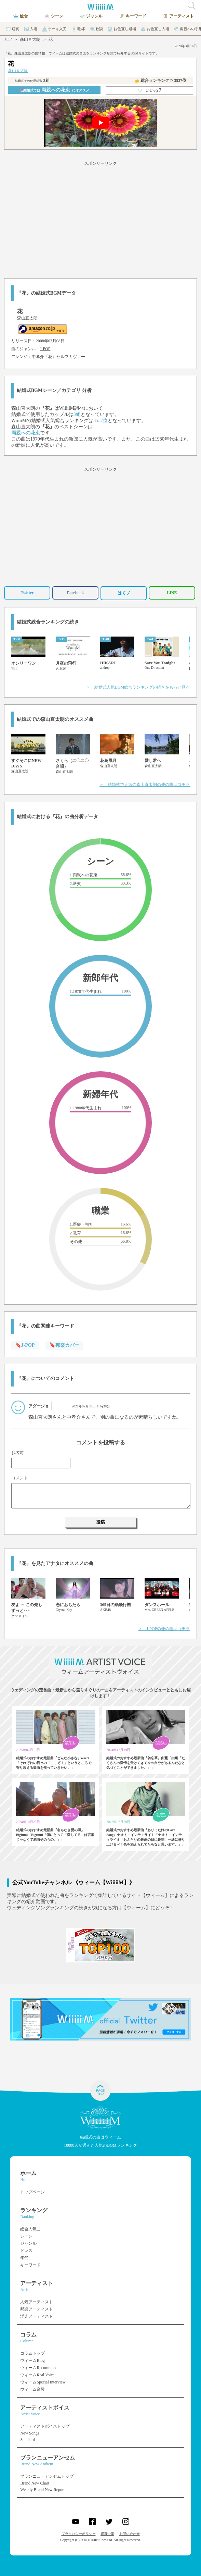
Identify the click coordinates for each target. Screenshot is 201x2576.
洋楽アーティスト (36, 2316)
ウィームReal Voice (37, 2374)
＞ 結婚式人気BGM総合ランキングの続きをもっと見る (138, 687)
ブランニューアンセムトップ (46, 2476)
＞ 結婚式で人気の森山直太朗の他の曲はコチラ (144, 784)
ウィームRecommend (38, 2367)
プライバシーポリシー (79, 2534)
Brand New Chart (34, 2483)
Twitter (27, 592)
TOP (8, 39)
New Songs (29, 2433)
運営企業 (107, 2534)
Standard (27, 2439)
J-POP (45, 348)
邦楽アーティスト (36, 2309)
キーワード (30, 2265)
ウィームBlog (32, 2360)
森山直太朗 (30, 39)
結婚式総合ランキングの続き (48, 622)
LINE (172, 592)
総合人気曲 (30, 2229)
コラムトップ (32, 2353)
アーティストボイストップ (44, 2426)
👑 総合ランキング (160, 80)
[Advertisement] (100, 219)
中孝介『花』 (44, 356)
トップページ (32, 2192)
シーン (26, 2236)
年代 (24, 2257)
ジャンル (28, 2243)
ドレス (26, 2250)
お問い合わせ (129, 2534)
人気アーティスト (36, 2302)
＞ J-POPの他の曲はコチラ (164, 1628)
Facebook (75, 592)
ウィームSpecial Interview (42, 2382)
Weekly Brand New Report (42, 2489)
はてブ (124, 593)
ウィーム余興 (32, 2389)
